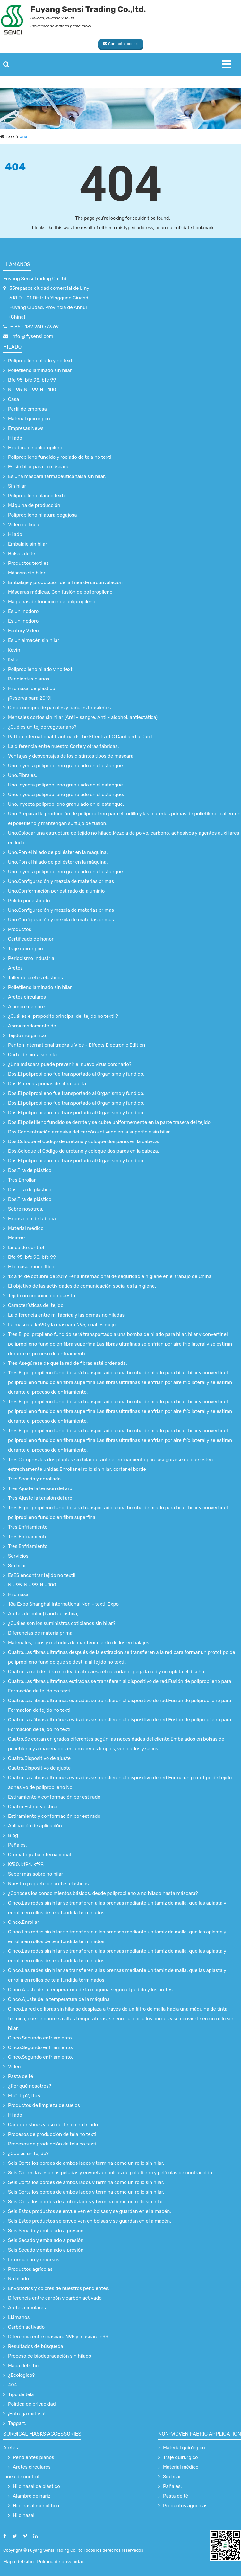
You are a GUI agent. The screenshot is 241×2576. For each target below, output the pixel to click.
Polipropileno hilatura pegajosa (42, 515)
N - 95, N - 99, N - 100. (32, 390)
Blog (13, 1835)
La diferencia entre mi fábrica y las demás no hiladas (66, 1315)
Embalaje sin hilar (27, 544)
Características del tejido (36, 1305)
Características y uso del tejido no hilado (53, 2124)
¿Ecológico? (21, 2375)
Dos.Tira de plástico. (30, 1170)
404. (13, 2385)
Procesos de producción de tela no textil (53, 2134)
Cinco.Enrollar (23, 1922)
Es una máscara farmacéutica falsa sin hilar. (57, 476)
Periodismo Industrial (32, 958)
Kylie (13, 659)
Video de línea (23, 525)
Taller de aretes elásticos (35, 978)
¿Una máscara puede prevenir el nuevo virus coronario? (69, 1064)
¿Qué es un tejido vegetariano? (42, 727)
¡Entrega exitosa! (26, 2414)
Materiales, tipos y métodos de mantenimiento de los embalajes (78, 1643)
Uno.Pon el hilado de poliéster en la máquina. (58, 852)
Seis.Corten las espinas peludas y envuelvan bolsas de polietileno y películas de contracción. (110, 2173)
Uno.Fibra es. (22, 775)
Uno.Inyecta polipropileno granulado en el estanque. (66, 765)
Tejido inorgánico (27, 1035)
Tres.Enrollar (22, 1180)
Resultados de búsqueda (35, 2346)
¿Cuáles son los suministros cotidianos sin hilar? (62, 1623)
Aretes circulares (27, 997)
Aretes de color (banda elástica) (43, 1614)
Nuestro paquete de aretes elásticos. (49, 1884)
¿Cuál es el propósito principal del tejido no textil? (63, 1016)
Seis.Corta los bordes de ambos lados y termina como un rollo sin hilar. (86, 2163)
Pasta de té (20, 2076)
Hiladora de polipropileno (36, 447)
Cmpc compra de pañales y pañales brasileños (59, 708)
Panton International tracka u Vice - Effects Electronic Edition (76, 1045)
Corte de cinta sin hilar (33, 1055)
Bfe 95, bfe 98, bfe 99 (32, 380)
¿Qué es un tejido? (28, 2153)
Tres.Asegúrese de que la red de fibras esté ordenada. (67, 1363)
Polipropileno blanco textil (37, 496)
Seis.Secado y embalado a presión (45, 2231)
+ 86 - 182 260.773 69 (34, 327)
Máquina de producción (34, 505)
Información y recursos (33, 2259)
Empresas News (26, 428)
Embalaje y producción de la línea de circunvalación (65, 582)
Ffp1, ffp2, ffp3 (24, 2096)
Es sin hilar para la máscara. (39, 467)
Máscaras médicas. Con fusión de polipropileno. (61, 592)
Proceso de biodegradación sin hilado (49, 2356)
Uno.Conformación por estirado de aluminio (56, 891)
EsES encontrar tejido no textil (41, 1575)
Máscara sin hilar (26, 573)
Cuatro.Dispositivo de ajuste (39, 1758)
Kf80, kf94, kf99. (26, 1864)
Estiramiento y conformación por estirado (54, 1797)
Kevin (14, 650)
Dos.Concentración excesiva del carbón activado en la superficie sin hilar (89, 1132)
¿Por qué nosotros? (29, 2086)
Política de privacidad (32, 2404)
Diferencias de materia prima (40, 1633)
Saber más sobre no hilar (35, 1874)
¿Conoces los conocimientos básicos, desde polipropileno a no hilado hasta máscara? (103, 1893)
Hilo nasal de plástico (31, 688)
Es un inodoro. (24, 611)
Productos (19, 929)
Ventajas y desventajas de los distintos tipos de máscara (70, 756)
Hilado (12, 347)
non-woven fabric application (199, 2434)
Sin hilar (17, 486)
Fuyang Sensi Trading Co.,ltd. (35, 278)
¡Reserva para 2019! (29, 698)
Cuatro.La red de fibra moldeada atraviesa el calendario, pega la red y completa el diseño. (106, 1671)
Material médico (26, 1228)
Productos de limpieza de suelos (44, 2105)
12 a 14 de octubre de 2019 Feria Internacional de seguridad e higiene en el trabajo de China (109, 1276)
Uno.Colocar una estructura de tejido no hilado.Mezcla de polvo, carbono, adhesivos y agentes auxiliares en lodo (123, 838)
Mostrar (16, 1238)
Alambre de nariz (27, 1006)
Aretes (15, 968)
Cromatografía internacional (39, 1855)
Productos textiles (28, 563)
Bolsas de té (21, 553)
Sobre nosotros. (25, 1209)
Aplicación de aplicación (35, 1826)
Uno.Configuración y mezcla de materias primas (61, 881)
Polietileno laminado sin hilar (40, 370)
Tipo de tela (21, 2394)
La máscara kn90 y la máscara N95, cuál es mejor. (63, 1325)
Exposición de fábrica (32, 1218)
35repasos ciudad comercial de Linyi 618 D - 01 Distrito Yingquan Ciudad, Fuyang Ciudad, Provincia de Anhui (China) (49, 302)
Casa (10, 137)
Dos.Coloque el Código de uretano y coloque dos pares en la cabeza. (83, 1141)
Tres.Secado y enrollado (34, 1479)
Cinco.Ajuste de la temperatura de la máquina (59, 1999)
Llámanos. (17, 265)
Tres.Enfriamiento (27, 1527)
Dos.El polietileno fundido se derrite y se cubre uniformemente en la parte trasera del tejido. (110, 1122)
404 (23, 137)
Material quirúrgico (29, 419)
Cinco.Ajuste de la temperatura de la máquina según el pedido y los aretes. (91, 1990)
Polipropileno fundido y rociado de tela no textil (60, 457)
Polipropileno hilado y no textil (41, 361)
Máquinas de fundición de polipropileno (51, 602)
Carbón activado (26, 2327)
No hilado (18, 2279)
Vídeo (14, 2067)
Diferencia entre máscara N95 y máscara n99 (58, 2337)
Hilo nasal (19, 1594)
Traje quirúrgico (25, 949)
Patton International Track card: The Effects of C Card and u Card (80, 737)
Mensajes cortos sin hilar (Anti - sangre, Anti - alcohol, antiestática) (83, 717)
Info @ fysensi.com (32, 336)
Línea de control (26, 1247)
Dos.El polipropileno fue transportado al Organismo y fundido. (76, 1074)
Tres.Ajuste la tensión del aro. (40, 1488)
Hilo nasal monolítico (31, 1267)
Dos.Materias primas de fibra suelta (47, 1084)
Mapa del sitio (23, 2365)
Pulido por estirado (29, 900)
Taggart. (17, 2423)
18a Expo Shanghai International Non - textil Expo (63, 1604)
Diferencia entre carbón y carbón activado (55, 2298)
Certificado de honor (31, 939)
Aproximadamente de (32, 1026)
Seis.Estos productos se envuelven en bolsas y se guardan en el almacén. (89, 2211)
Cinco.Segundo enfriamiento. (40, 2038)
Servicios (18, 1556)
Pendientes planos (28, 679)
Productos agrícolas (30, 2269)
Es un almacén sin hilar (33, 640)
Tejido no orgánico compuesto (41, 1296)
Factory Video (23, 631)
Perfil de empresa (27, 409)
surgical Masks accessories (42, 2434)
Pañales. (17, 1845)
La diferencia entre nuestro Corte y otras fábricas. (63, 746)
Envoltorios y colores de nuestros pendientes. (58, 2288)
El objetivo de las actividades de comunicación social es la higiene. (82, 1286)
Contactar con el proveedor (120, 45)
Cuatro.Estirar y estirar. (33, 1806)
